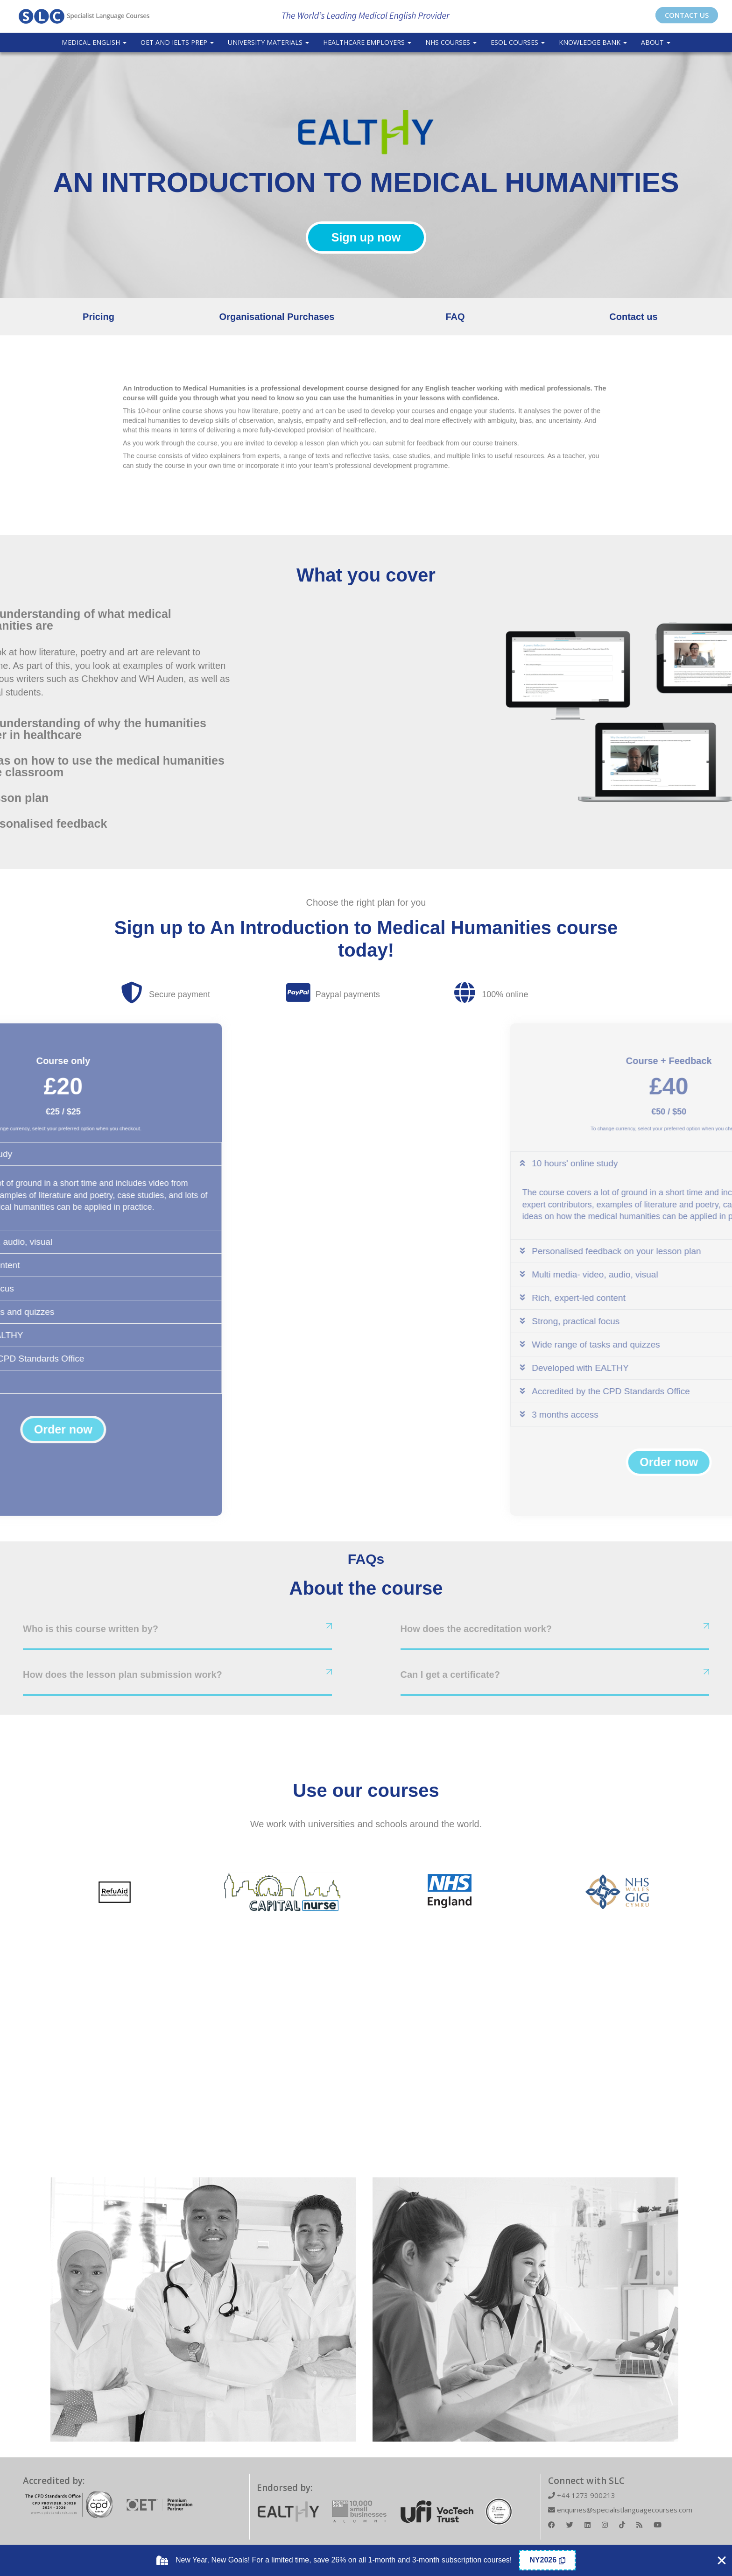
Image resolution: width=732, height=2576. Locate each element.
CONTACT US (687, 15)
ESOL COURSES (518, 42)
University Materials (268, 42)
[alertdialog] (366, 2560)
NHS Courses (451, 42)
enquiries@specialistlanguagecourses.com (620, 2509)
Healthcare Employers (367, 42)
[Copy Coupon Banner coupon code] (547, 2560)
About (655, 42)
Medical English (94, 42)
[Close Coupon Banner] (721, 2560)
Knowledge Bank (593, 42)
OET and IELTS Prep (177, 42)
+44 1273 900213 (581, 2495)
